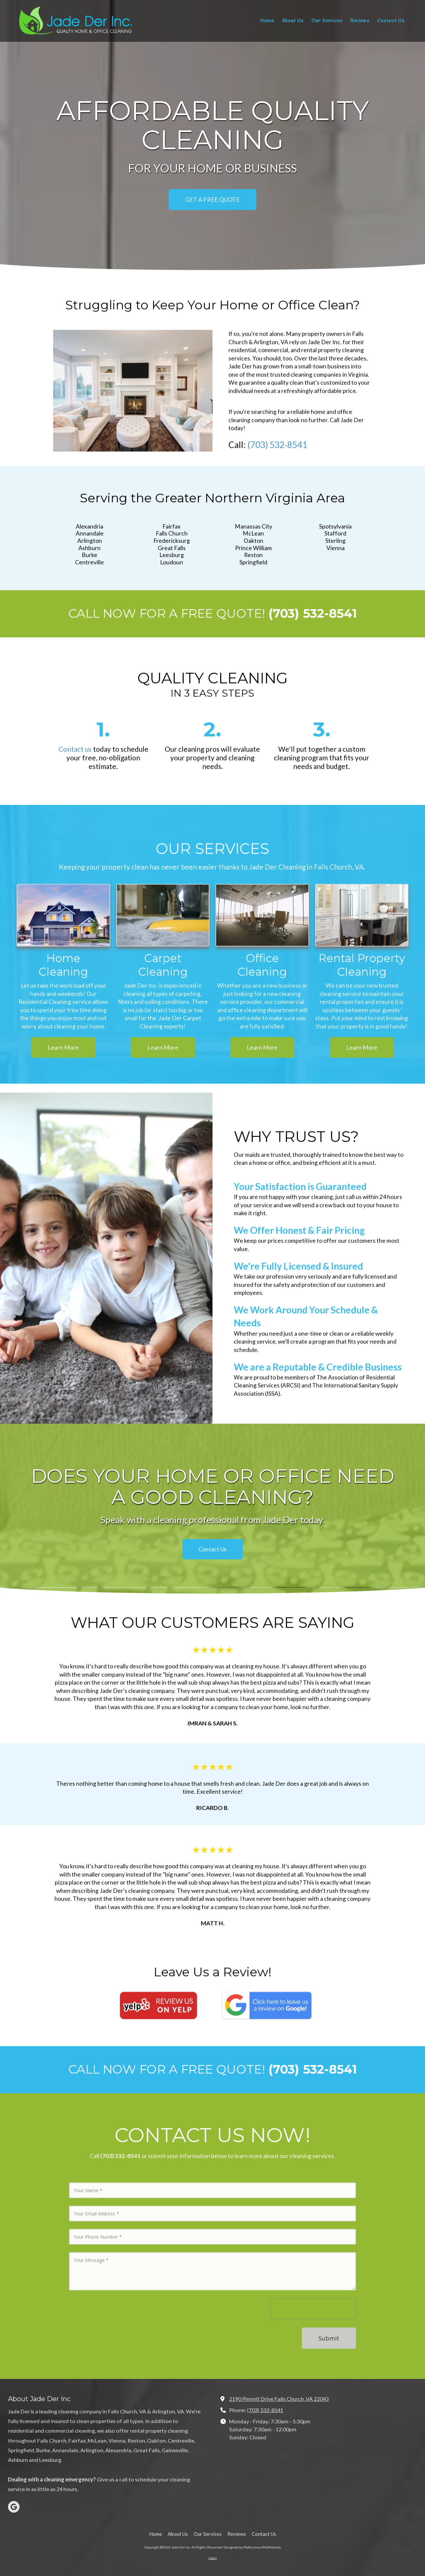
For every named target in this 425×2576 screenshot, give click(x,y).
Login (213, 2558)
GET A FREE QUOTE (212, 198)
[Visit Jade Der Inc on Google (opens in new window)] (14, 2507)
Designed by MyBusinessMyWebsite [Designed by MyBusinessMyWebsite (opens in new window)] (252, 2547)
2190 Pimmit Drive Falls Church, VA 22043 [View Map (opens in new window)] (279, 2399)
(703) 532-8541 (265, 2410)
